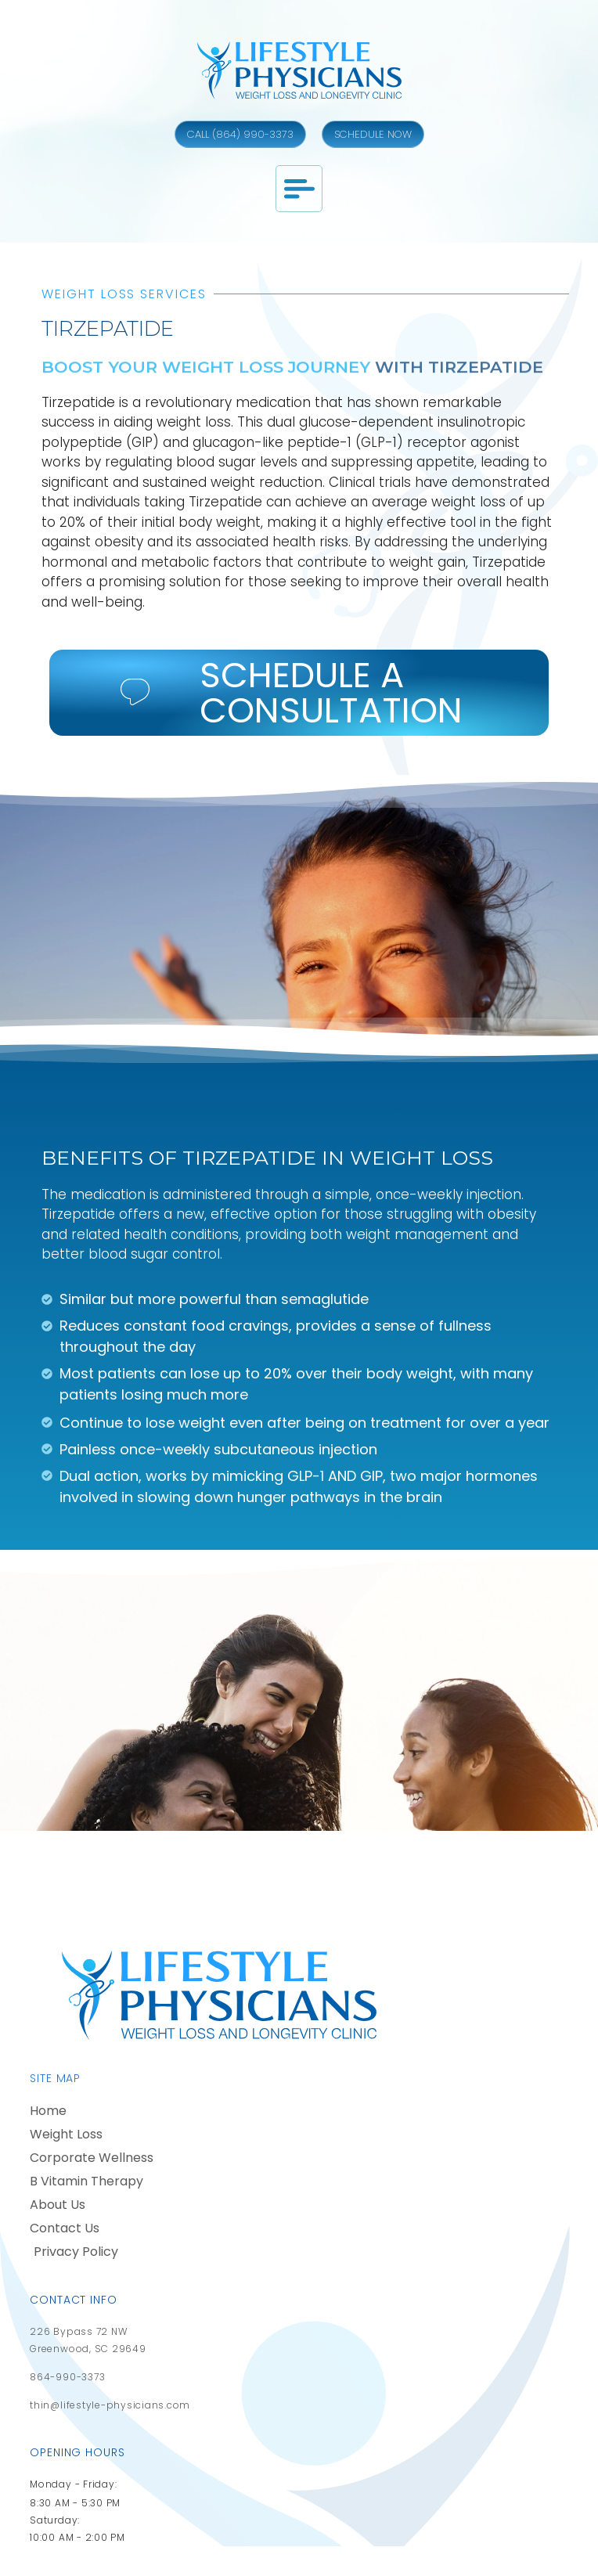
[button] (299, 189)
